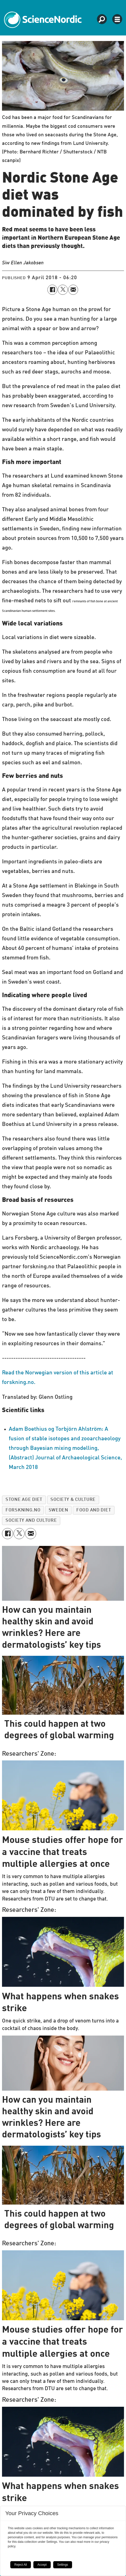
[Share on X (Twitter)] (63, 289)
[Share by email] (73, 289)
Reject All (20, 2564)
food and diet (93, 1510)
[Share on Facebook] (52, 289)
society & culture (73, 1499)
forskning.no (23, 1510)
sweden (58, 1510)
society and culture (31, 1520)
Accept (42, 2564)
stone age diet (24, 1499)
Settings (62, 2564)
